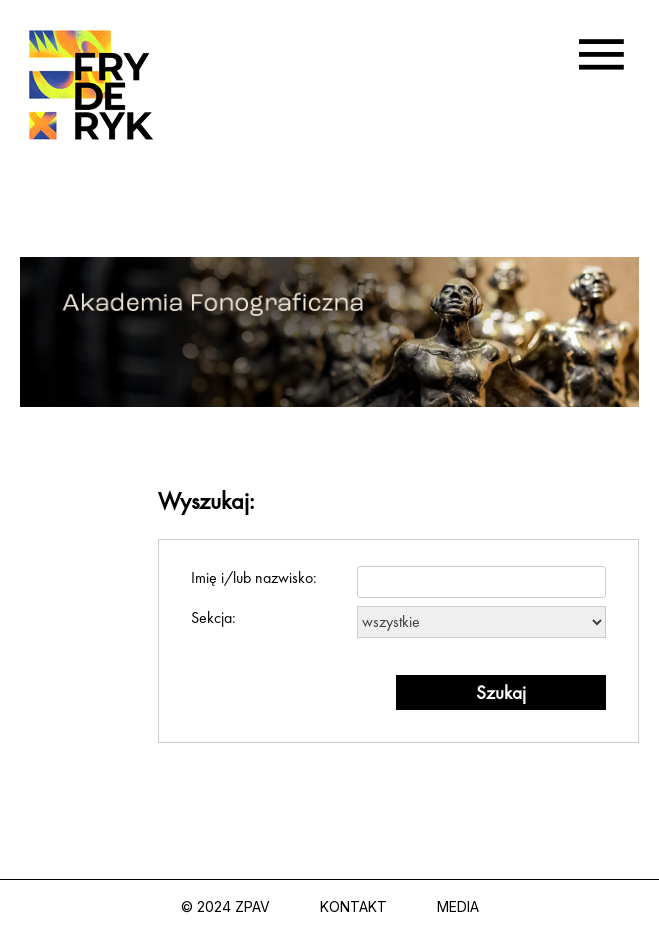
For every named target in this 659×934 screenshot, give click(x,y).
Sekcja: (398, 622)
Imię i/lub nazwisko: (398, 582)
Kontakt (353, 906)
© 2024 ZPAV (225, 906)
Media (458, 906)
